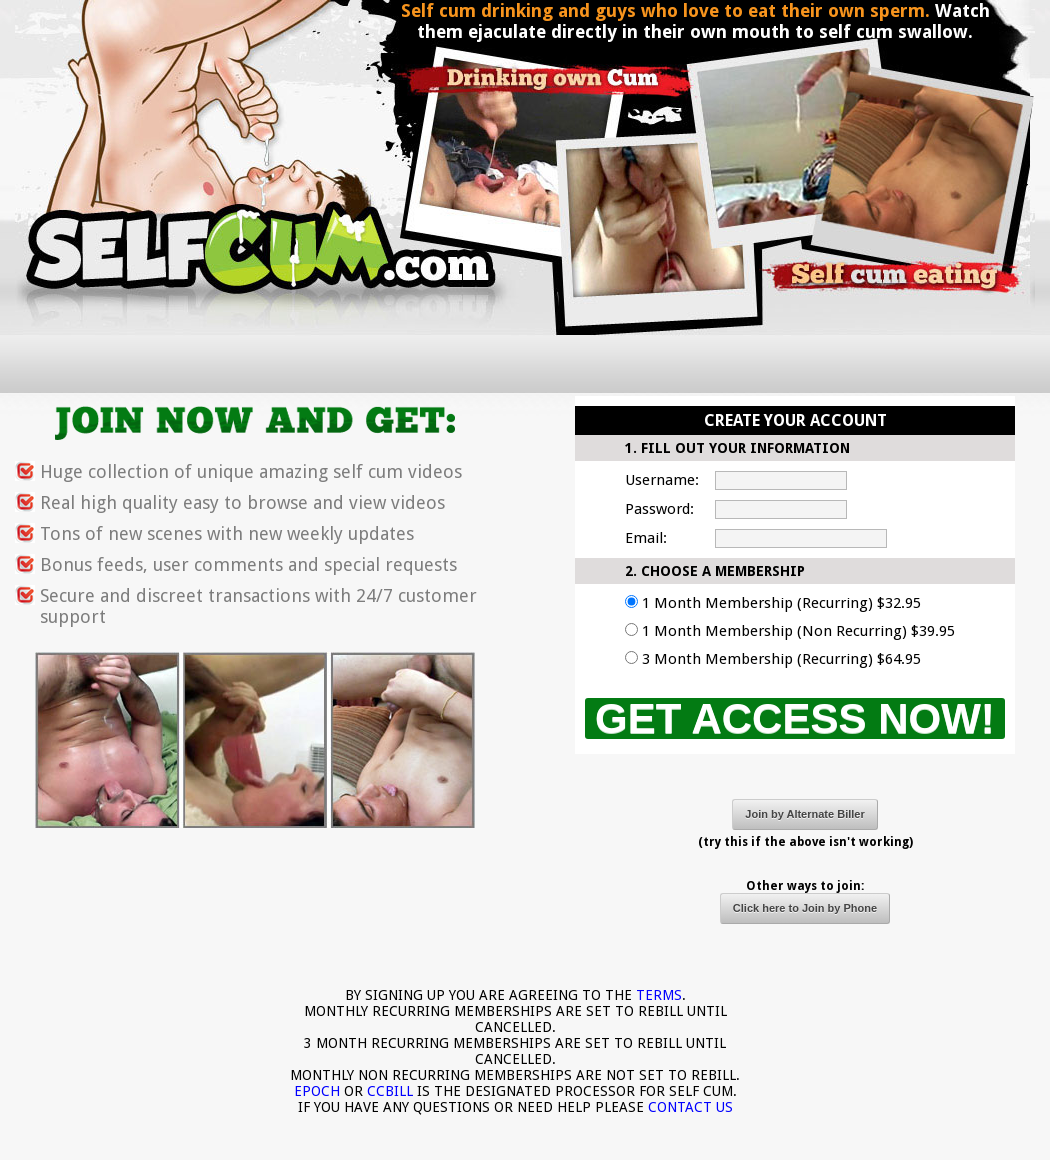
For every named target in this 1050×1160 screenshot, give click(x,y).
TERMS (659, 995)
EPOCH (317, 1091)
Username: (662, 480)
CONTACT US (690, 1107)
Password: (659, 509)
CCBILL (390, 1091)
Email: (646, 538)
